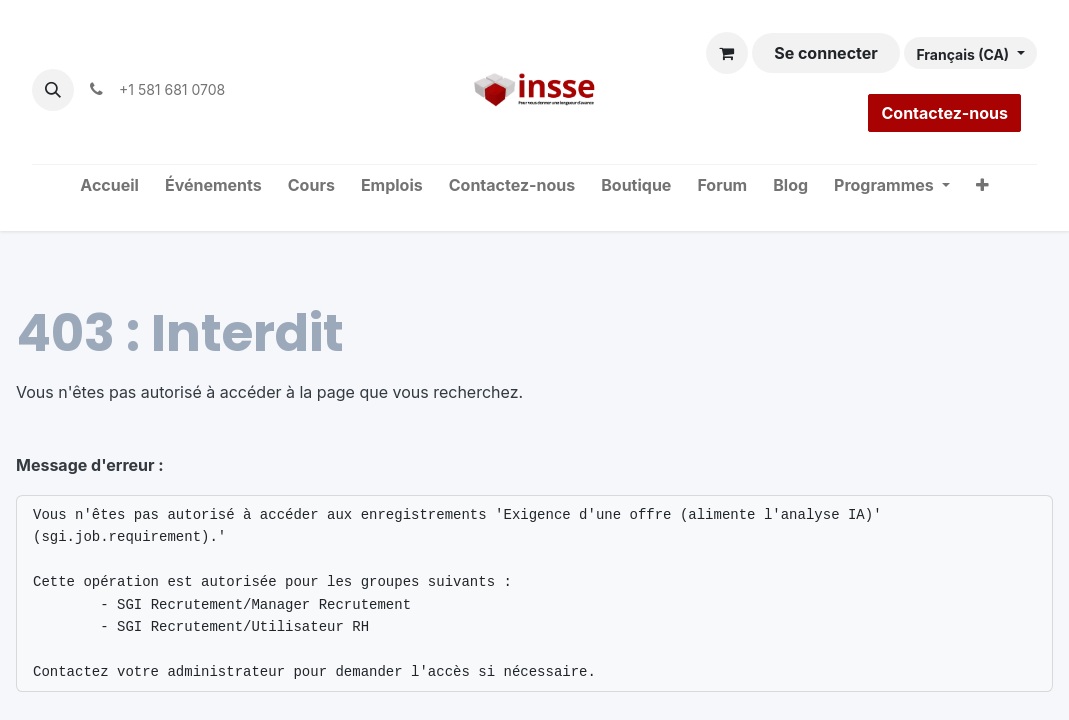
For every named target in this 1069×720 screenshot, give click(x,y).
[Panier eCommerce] (727, 53)
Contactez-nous (944, 113)
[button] (53, 90)
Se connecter (826, 53)
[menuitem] (109, 186)
